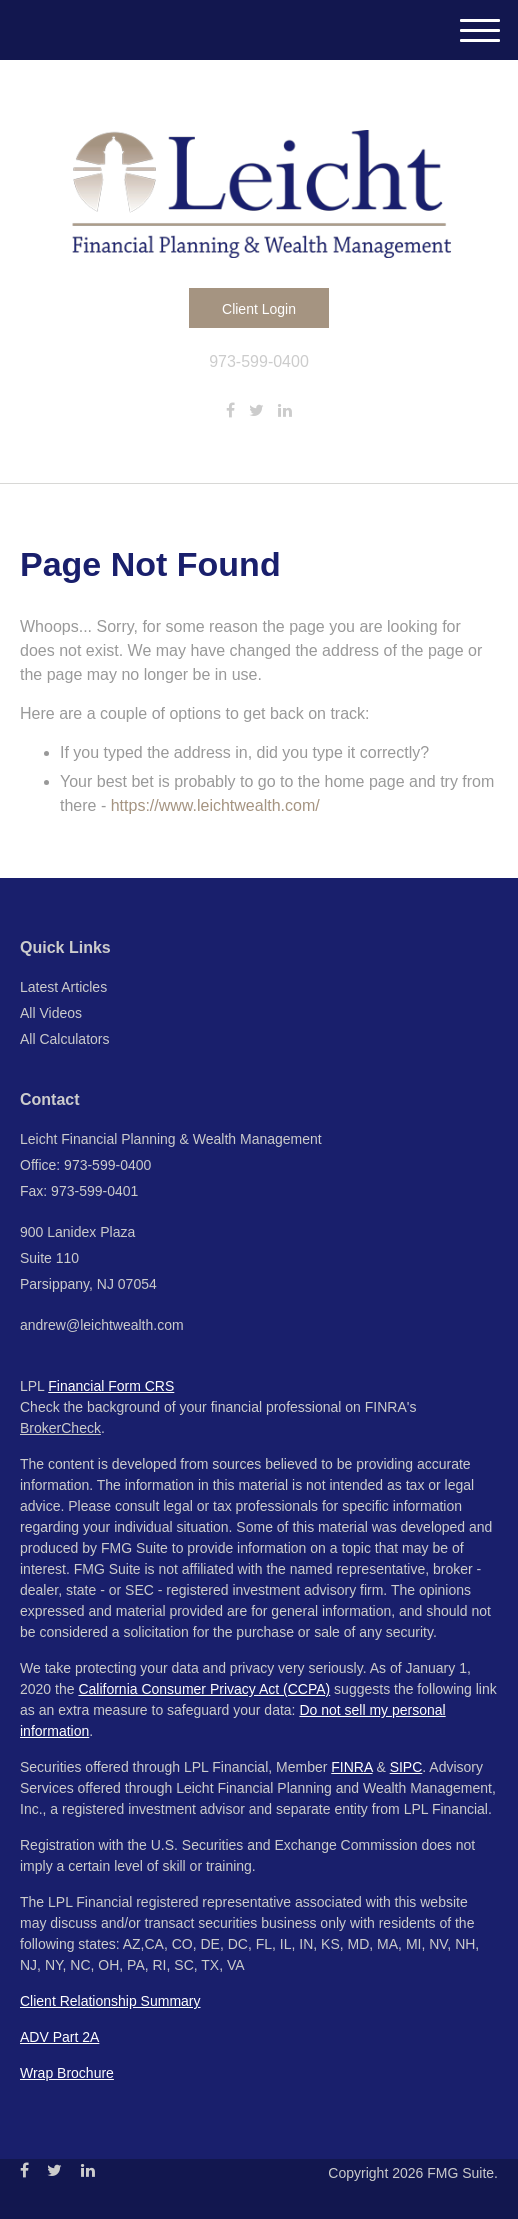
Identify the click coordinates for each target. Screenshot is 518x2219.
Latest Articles (63, 987)
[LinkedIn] (285, 411)
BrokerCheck (60, 1428)
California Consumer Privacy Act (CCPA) (204, 1689)
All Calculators (64, 1039)
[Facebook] (230, 411)
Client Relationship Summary (110, 2001)
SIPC (406, 1767)
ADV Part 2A (59, 2037)
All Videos (51, 1013)
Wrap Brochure (67, 2073)
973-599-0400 (259, 361)
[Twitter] (256, 411)
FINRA (351, 1767)
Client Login (259, 309)
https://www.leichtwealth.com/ (215, 805)
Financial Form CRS (111, 1386)
